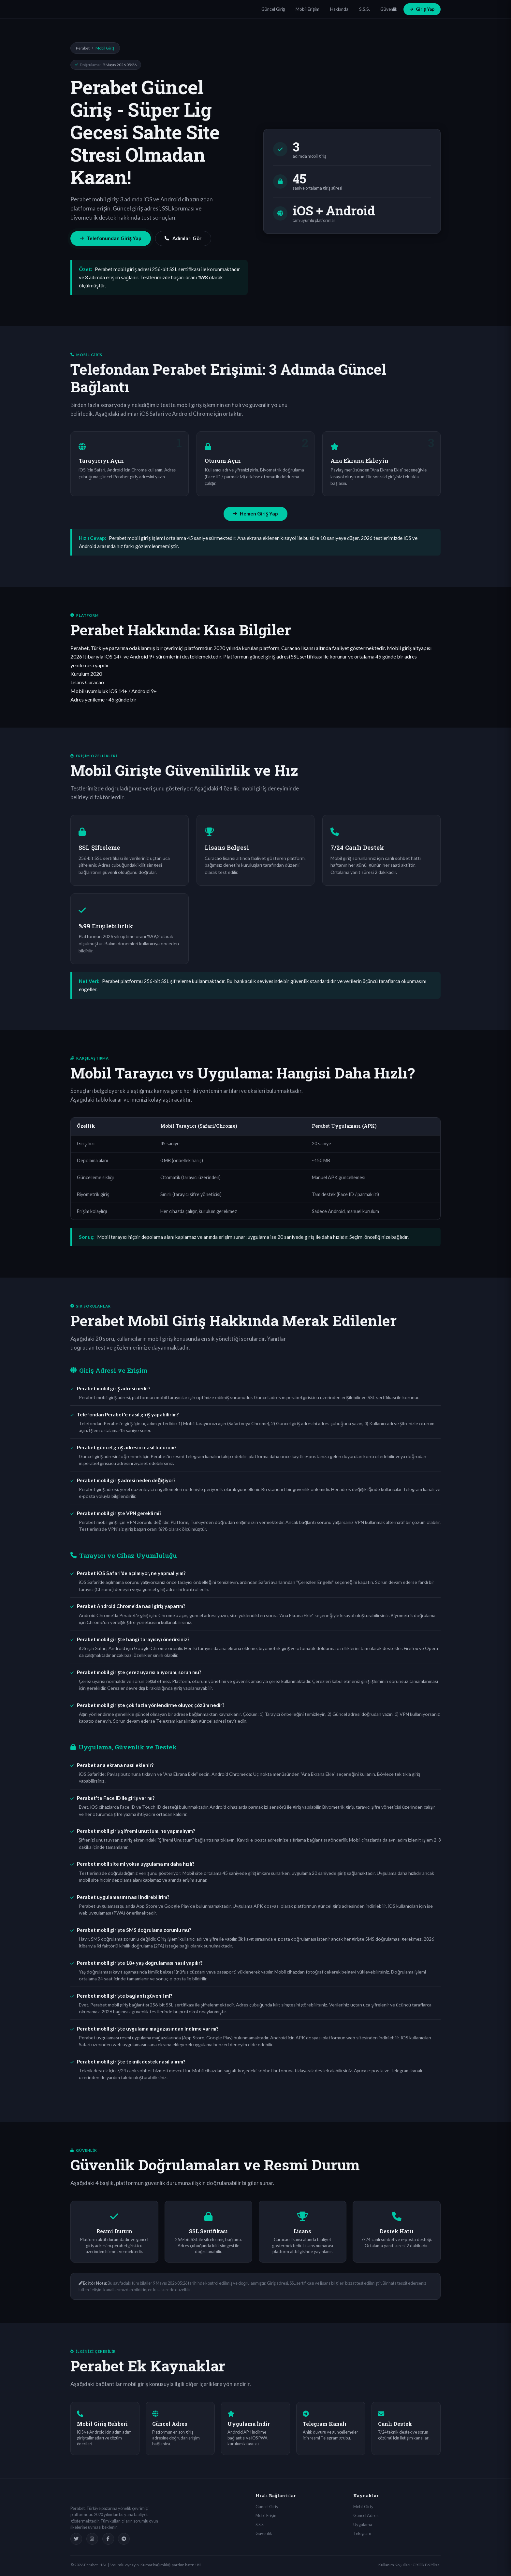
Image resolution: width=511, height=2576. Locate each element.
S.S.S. (364, 9)
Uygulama (362, 2524)
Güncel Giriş (273, 9)
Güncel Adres (365, 2515)
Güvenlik (388, 9)
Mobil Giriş (363, 2506)
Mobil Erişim (307, 9)
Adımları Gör (183, 238)
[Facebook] (108, 2539)
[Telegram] (124, 2539)
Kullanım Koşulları (394, 2564)
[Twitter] (76, 2539)
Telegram (362, 2533)
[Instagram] (92, 2539)
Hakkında (339, 9)
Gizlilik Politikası (427, 2564)
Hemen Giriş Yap (255, 513)
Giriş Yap (422, 9)
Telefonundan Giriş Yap (110, 238)
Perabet (83, 48)
